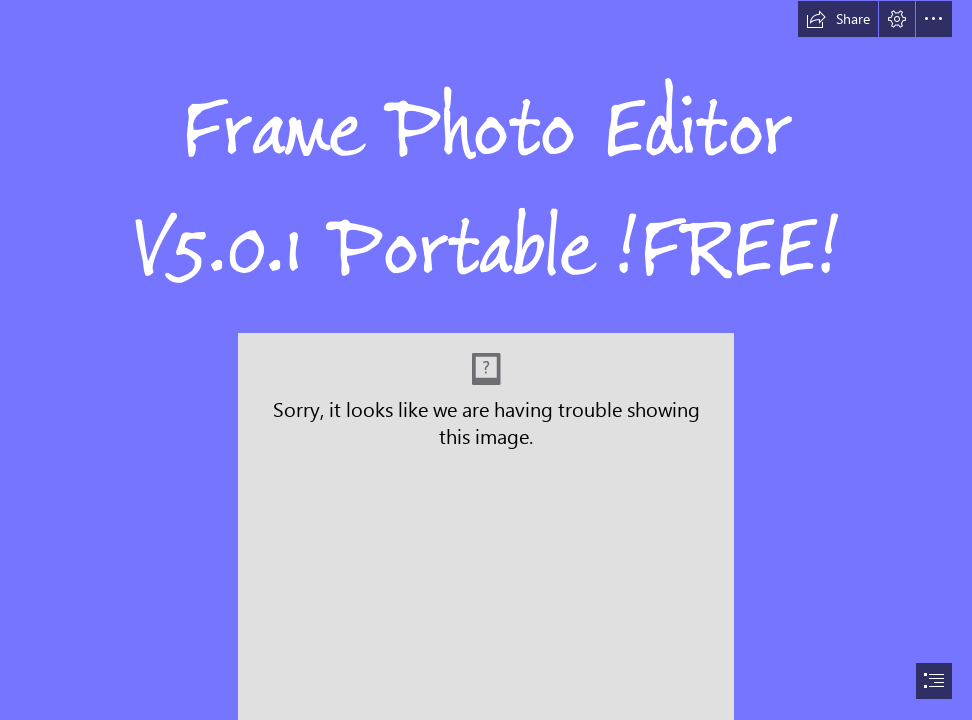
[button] (838, 19)
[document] (486, 360)
